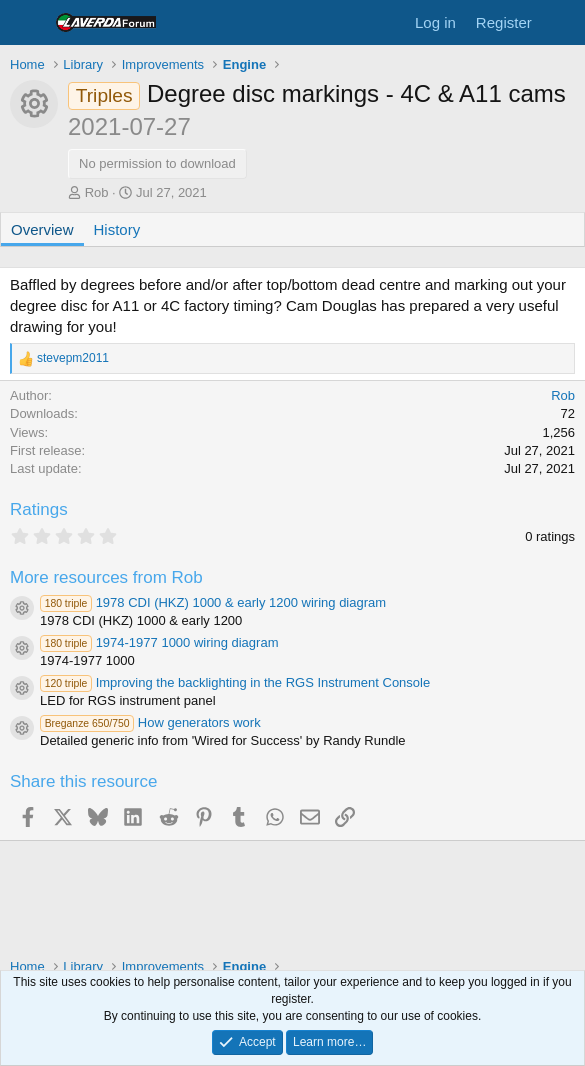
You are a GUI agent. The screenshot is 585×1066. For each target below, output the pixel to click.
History (117, 229)
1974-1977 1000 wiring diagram (159, 642)
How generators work (150, 722)
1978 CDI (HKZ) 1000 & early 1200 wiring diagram (213, 602)
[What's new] (561, 22)
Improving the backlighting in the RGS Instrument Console (235, 682)
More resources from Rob (106, 577)
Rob (97, 192)
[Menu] (27, 23)
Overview (42, 229)
